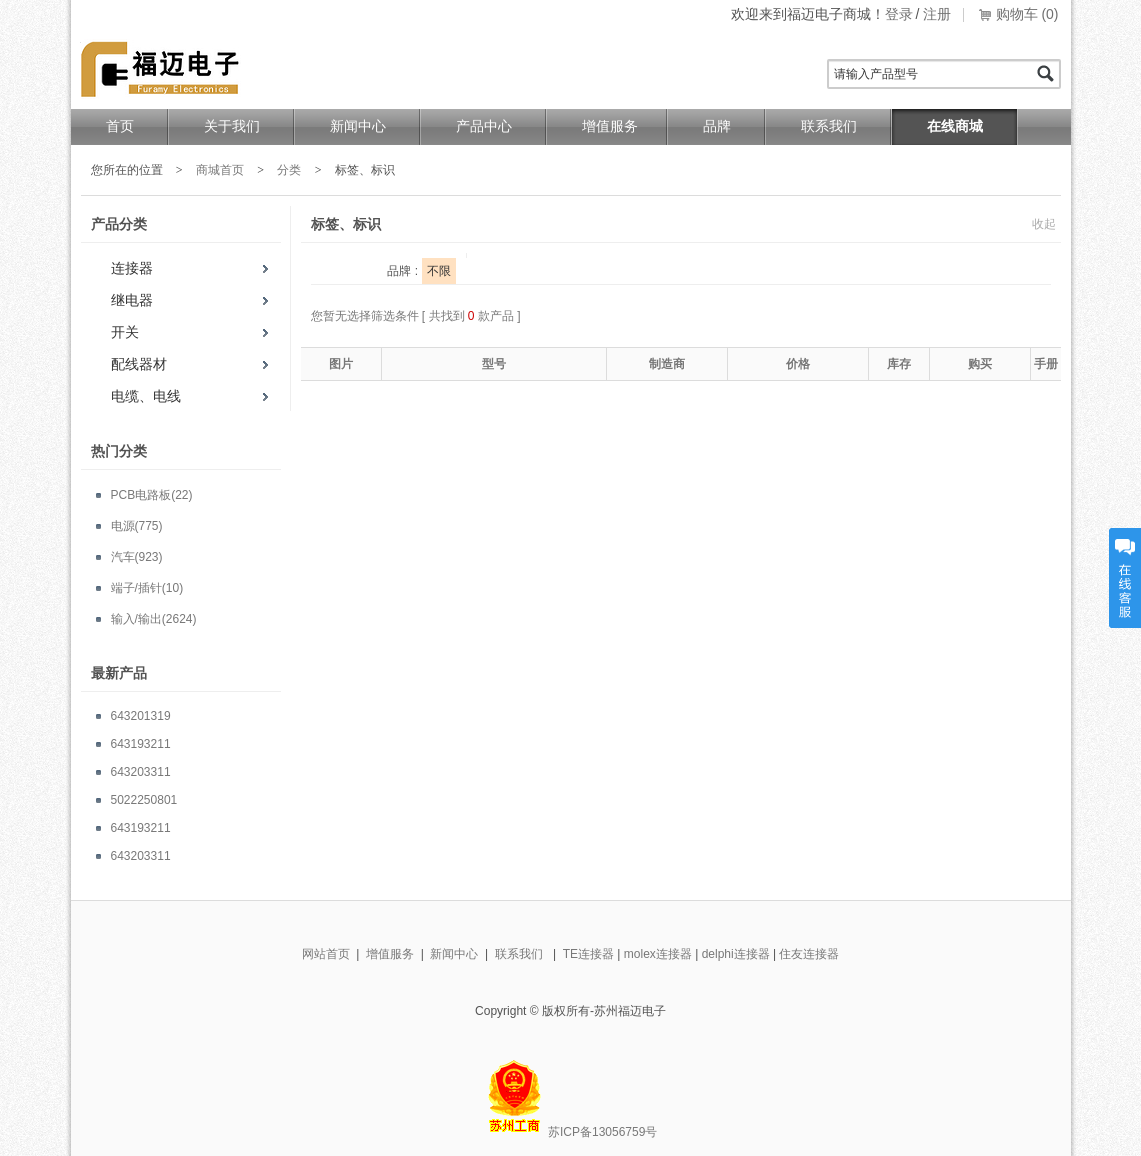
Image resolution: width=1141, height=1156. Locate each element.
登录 (899, 14)
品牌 (717, 126)
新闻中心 (358, 126)
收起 (1044, 224)
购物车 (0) (1027, 14)
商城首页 (220, 170)
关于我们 (232, 126)
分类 (289, 170)
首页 (120, 126)
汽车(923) (137, 557)
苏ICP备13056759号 (602, 1132)
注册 (937, 14)
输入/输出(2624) (154, 619)
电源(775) (137, 526)
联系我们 (829, 126)
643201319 (141, 716)
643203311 (141, 772)
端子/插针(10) (147, 588)
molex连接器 (658, 954)
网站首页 (326, 954)
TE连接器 (588, 954)
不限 (439, 271)
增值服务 (610, 126)
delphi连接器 (736, 954)
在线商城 (955, 126)
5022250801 (144, 800)
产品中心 (484, 126)
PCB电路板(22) (152, 495)
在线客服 (1125, 578)
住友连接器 (809, 954)
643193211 (141, 744)
